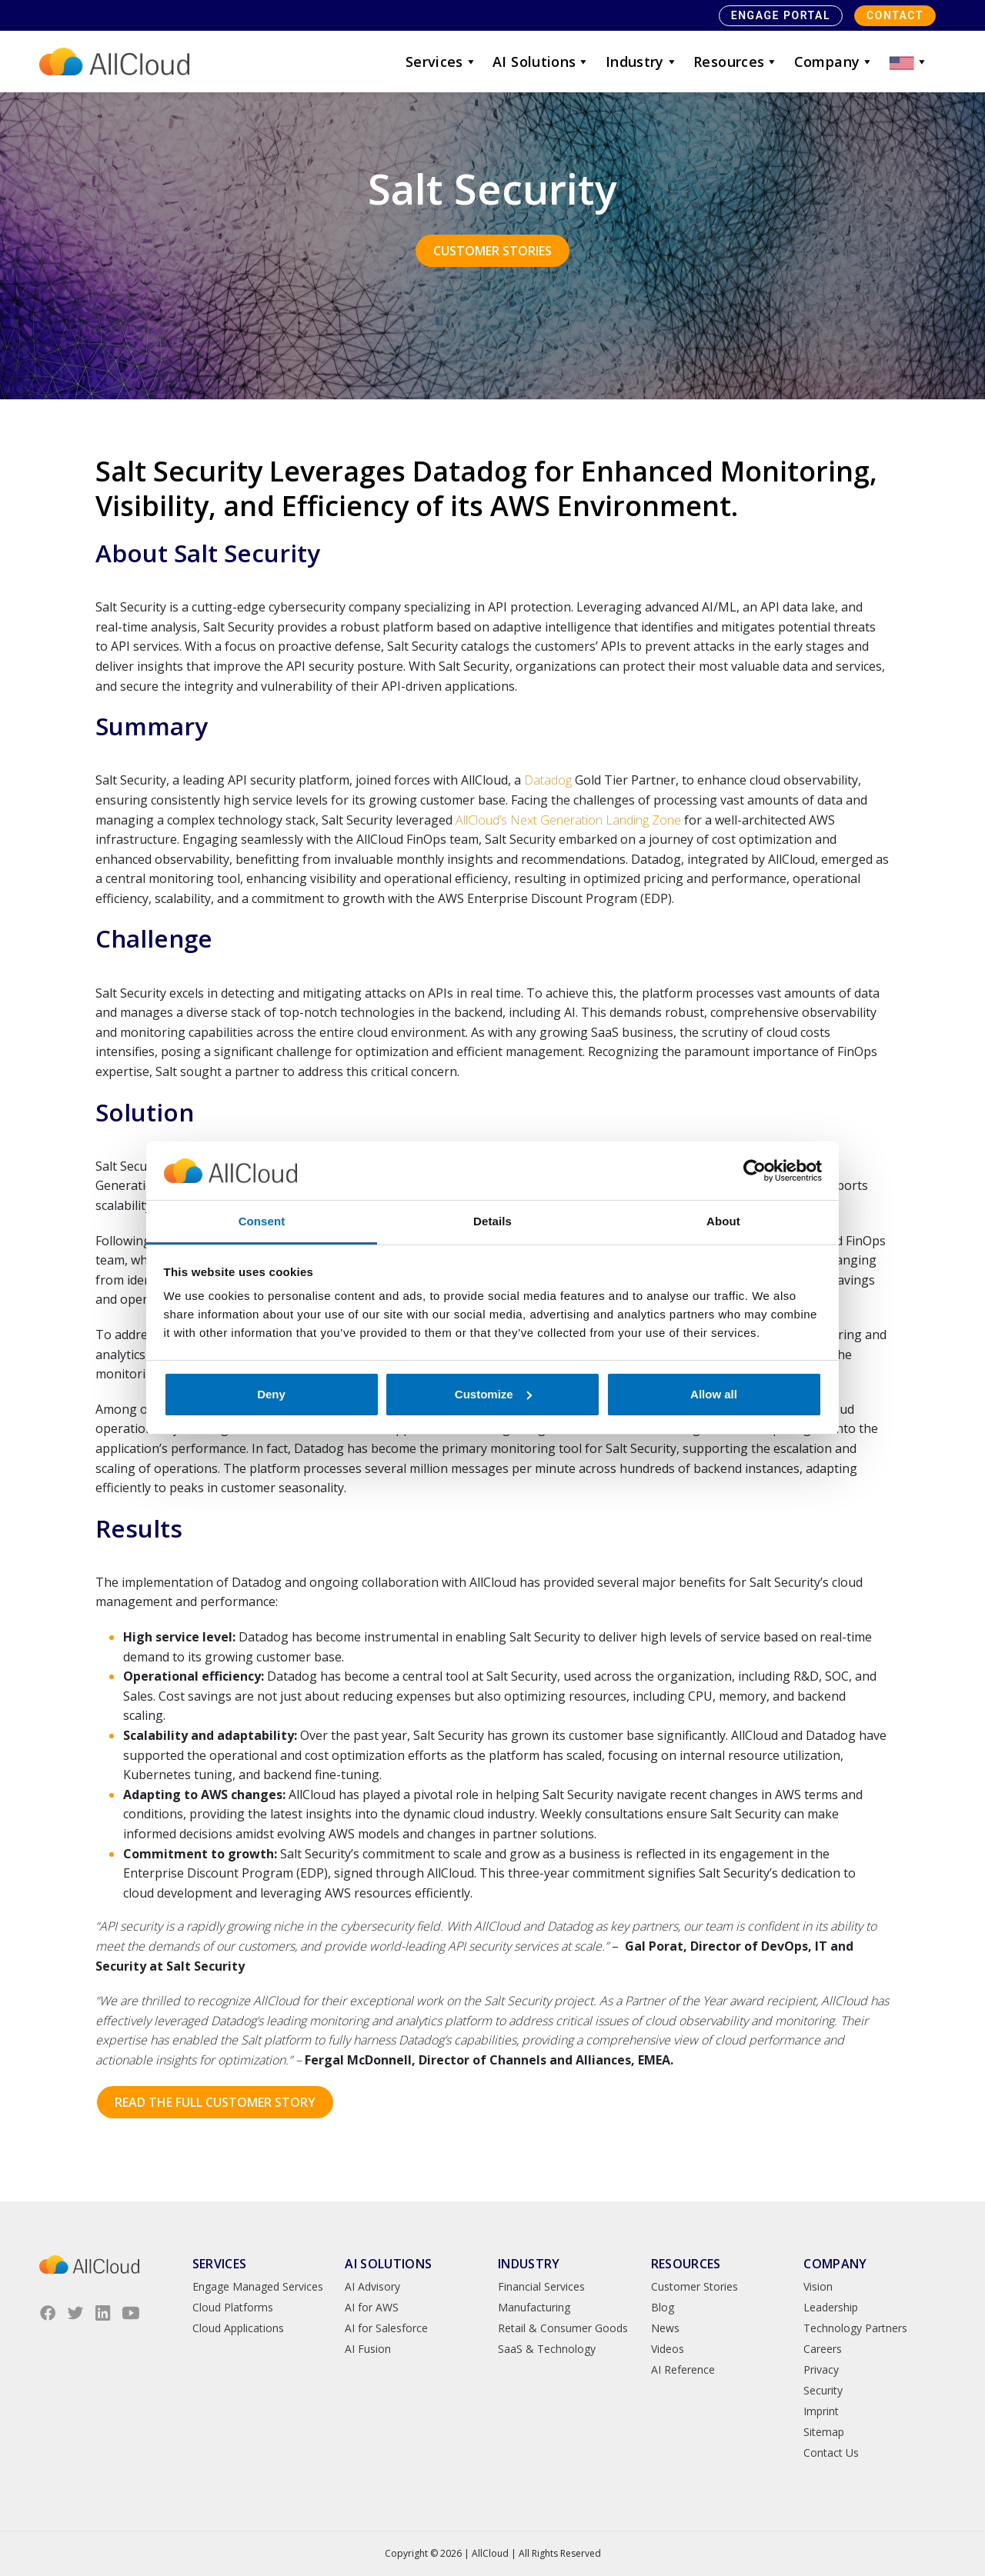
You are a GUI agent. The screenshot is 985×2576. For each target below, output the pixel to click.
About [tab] (723, 1221)
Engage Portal (780, 15)
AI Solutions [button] (541, 61)
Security (823, 2390)
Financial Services (541, 2286)
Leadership (830, 2307)
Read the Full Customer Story (215, 2102)
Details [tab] (492, 1221)
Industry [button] (642, 61)
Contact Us (831, 2452)
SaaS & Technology (547, 2348)
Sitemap (823, 2431)
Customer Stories (492, 250)
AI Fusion (368, 2348)
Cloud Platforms (232, 2307)
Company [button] (834, 61)
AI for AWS (372, 2307)
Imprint (821, 2411)
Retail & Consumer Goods (563, 2328)
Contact (894, 15)
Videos (667, 2348)
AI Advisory (372, 2286)
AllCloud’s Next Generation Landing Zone (568, 819)
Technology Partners (855, 2328)
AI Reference (683, 2369)
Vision (818, 2286)
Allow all (713, 1394)
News (665, 2328)
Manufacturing (534, 2307)
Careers (822, 2348)
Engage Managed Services (257, 2286)
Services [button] (441, 61)
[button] (909, 61)
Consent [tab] (262, 1221)
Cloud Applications (238, 2328)
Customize (493, 1394)
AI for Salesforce (386, 2328)
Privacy (821, 2369)
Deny (271, 1394)
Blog (662, 2307)
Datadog (548, 779)
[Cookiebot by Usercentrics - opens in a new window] (754, 1170)
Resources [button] (736, 61)
